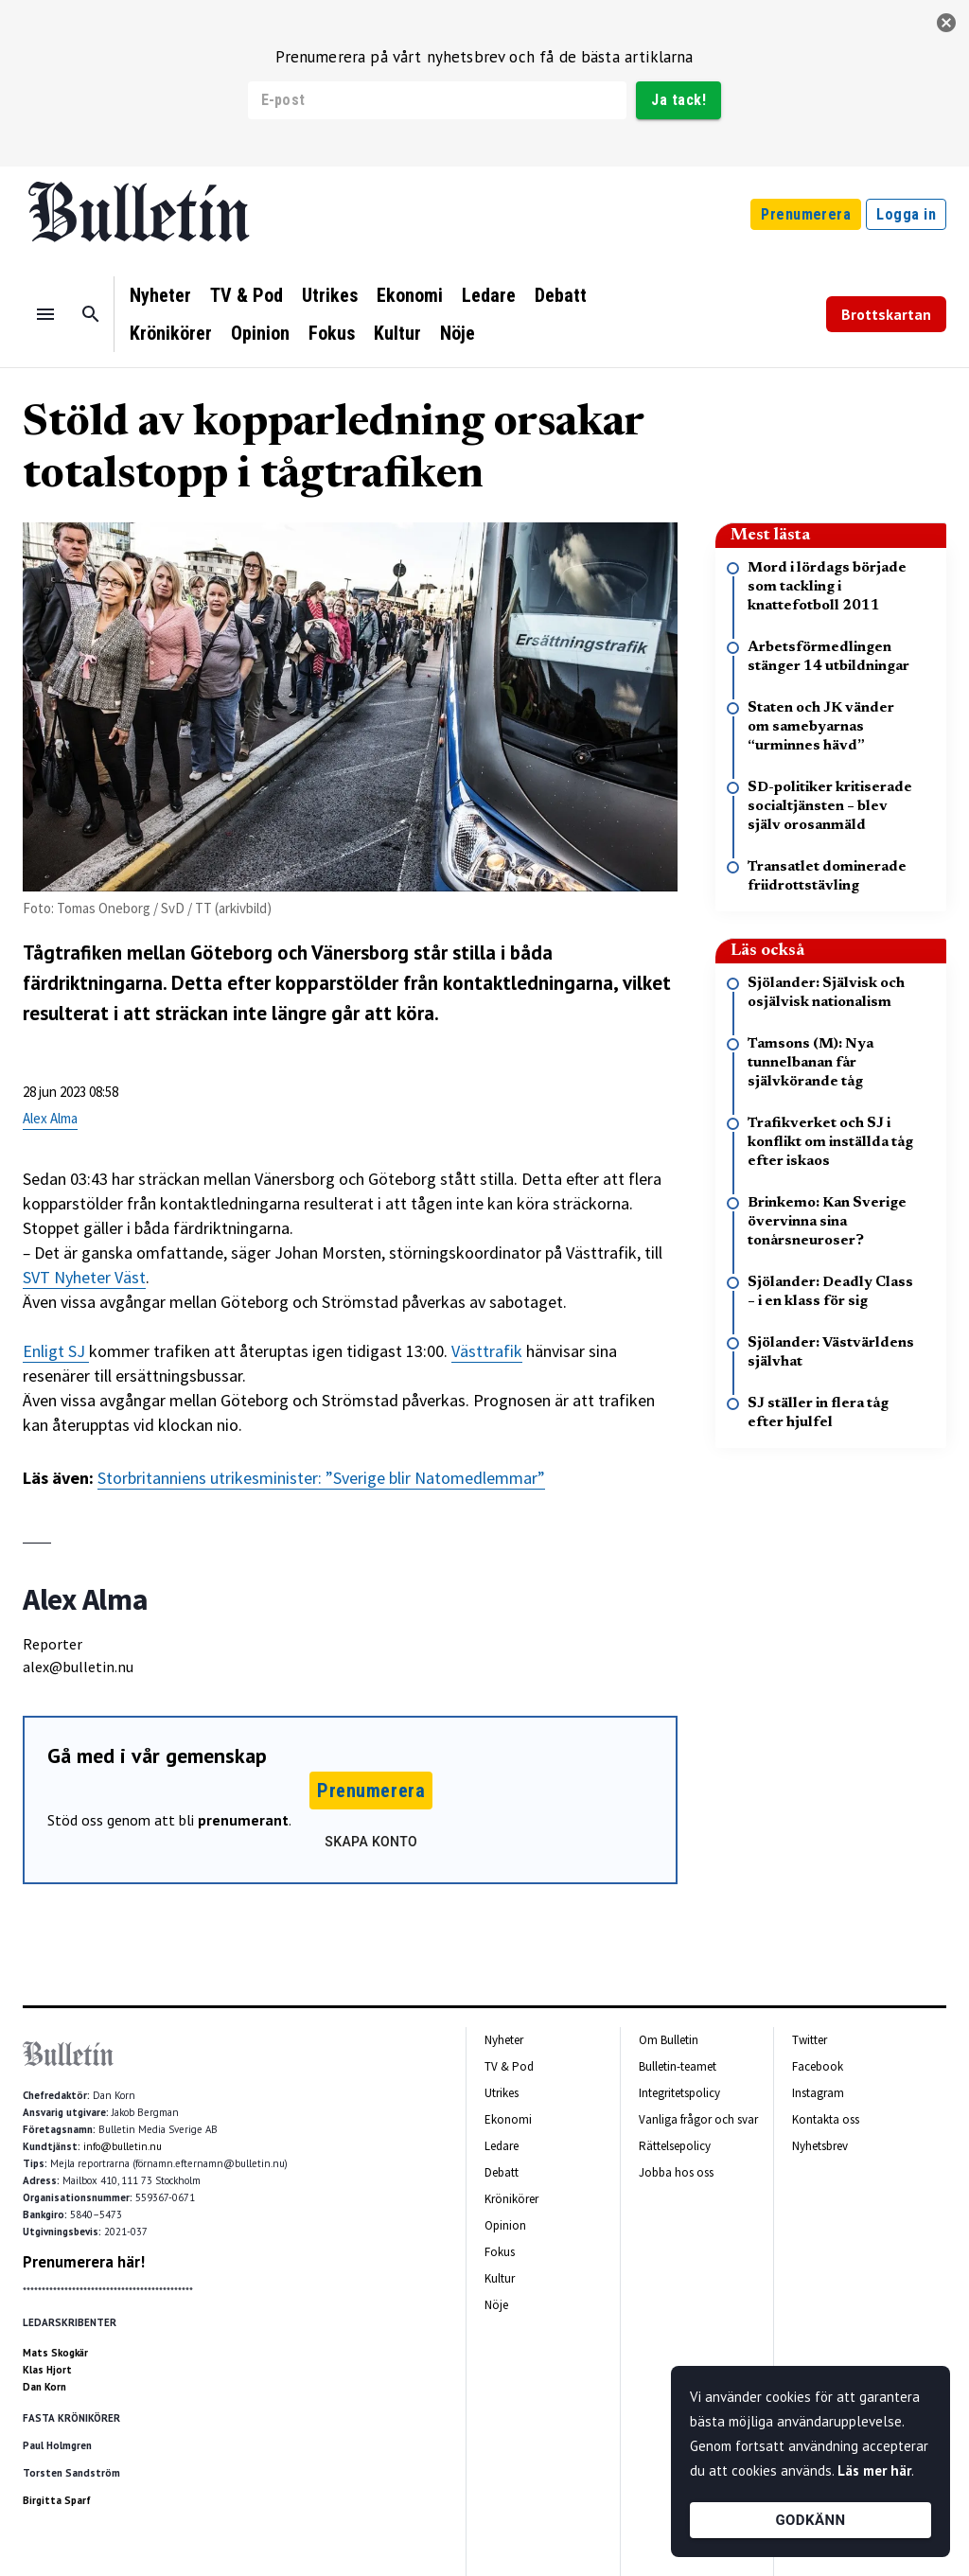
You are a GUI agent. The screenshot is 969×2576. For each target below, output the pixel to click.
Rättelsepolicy (675, 2146)
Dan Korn (44, 2386)
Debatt (561, 295)
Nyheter (160, 295)
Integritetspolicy (679, 2093)
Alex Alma (50, 1118)
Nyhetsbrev (820, 2146)
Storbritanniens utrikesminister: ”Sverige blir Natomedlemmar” (321, 1478)
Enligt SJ (56, 1351)
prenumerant (243, 1819)
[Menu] (45, 314)
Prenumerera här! (84, 2261)
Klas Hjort (47, 2369)
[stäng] (946, 22)
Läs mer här (874, 2470)
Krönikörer (171, 333)
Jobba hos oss (676, 2172)
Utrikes (330, 295)
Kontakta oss (825, 2119)
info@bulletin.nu (122, 2146)
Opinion (260, 333)
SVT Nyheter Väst (84, 1277)
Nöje (457, 333)
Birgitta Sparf (57, 2500)
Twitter (809, 2040)
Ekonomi (410, 295)
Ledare (489, 295)
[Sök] (91, 314)
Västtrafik (486, 1351)
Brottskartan (886, 314)
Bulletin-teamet (677, 2066)
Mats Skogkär (55, 2352)
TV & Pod (246, 295)
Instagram (818, 2093)
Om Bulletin (668, 2040)
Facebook (817, 2066)
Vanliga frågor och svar (698, 2119)
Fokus (331, 333)
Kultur (397, 333)
